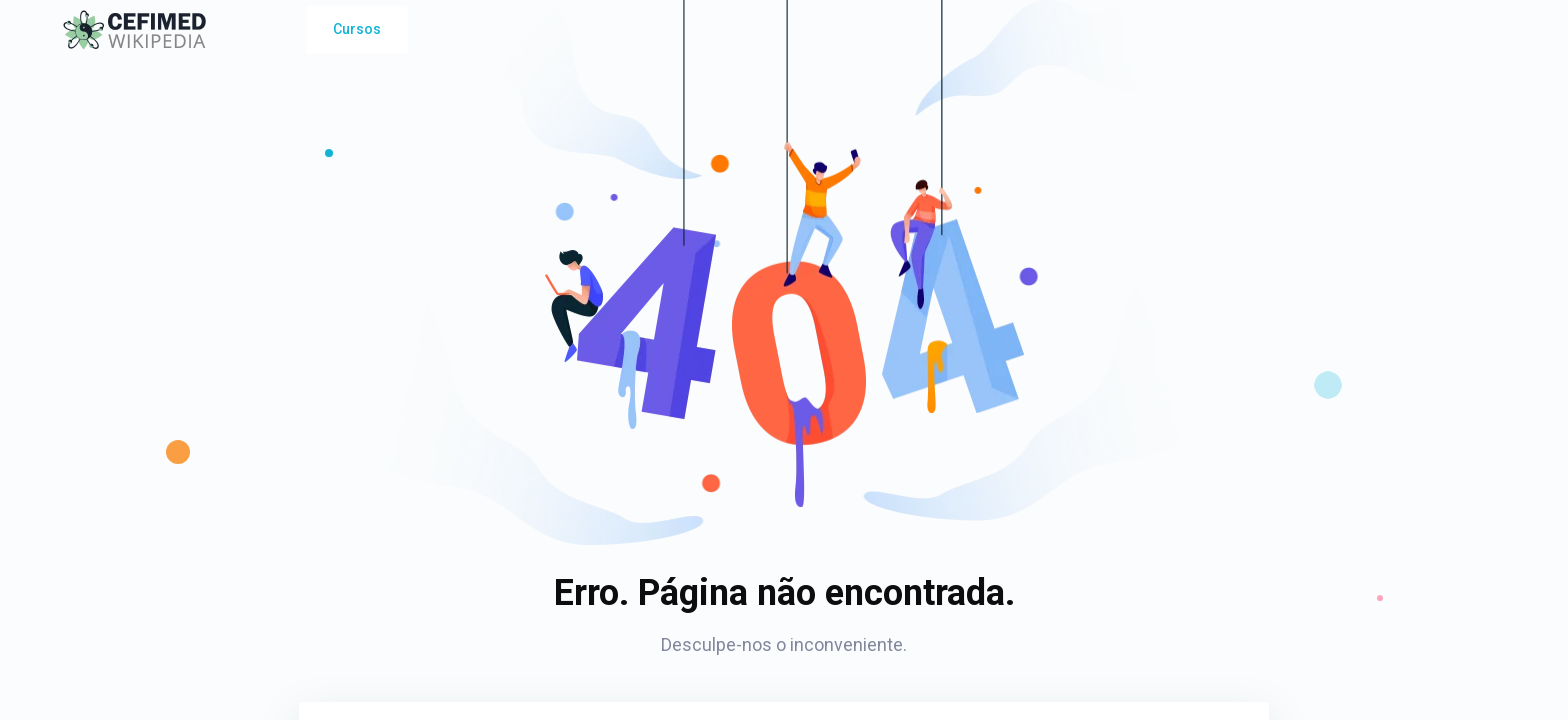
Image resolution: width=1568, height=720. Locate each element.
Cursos (357, 29)
